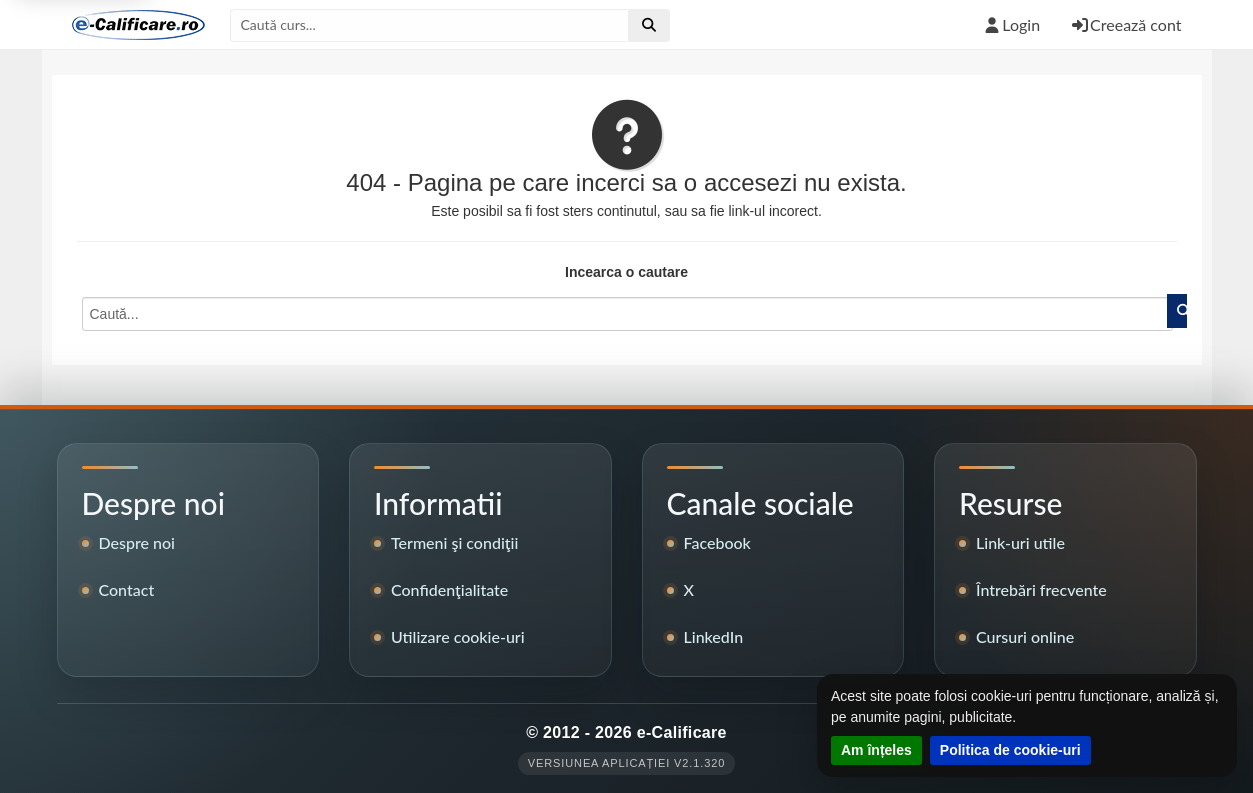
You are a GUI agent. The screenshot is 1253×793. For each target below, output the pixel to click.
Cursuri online (1025, 636)
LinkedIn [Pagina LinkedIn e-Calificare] (714, 636)
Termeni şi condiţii (454, 542)
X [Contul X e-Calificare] (689, 589)
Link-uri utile (1020, 542)
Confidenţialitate (449, 589)
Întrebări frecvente (1041, 589)
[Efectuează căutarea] (648, 25)
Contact (127, 589)
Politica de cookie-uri (1010, 750)
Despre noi (137, 542)
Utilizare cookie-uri (458, 636)
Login (1011, 24)
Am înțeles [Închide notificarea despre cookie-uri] (876, 750)
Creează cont (1125, 24)
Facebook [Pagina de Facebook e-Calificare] (717, 542)
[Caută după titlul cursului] (429, 25)
